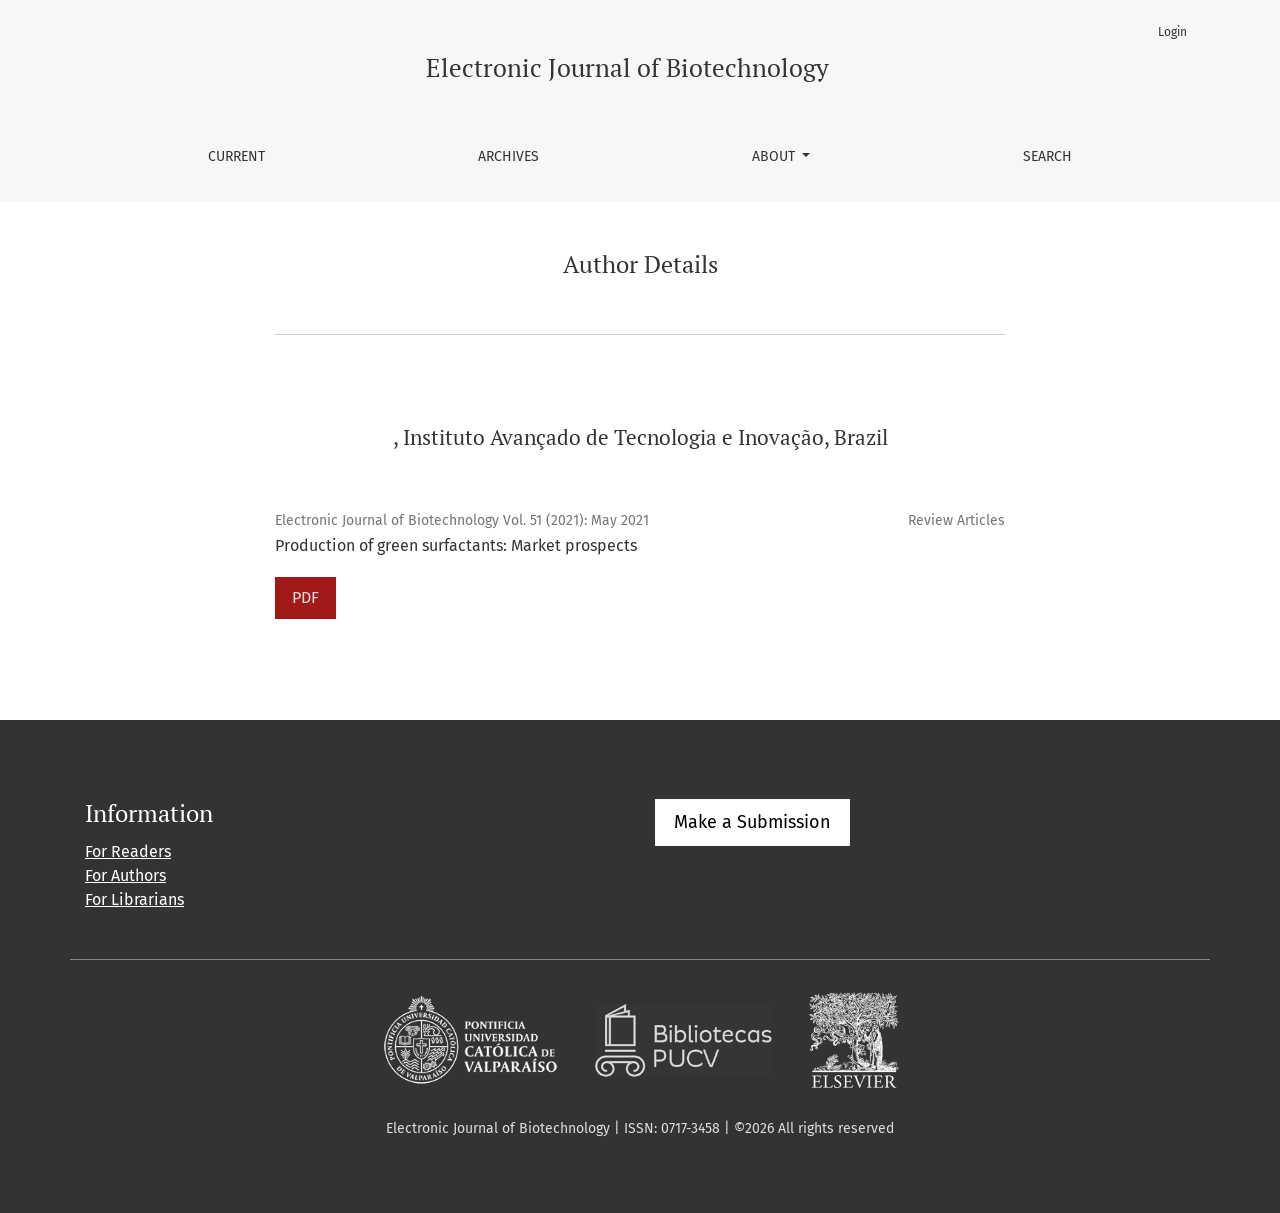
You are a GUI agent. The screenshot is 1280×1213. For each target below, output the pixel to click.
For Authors (125, 875)
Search (1047, 156)
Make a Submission (752, 822)
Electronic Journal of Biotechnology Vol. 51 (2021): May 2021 (462, 520)
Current (236, 156)
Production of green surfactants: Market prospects (456, 545)
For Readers (128, 851)
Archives (508, 156)
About (775, 156)
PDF (305, 597)
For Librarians (134, 899)
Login (1172, 32)
